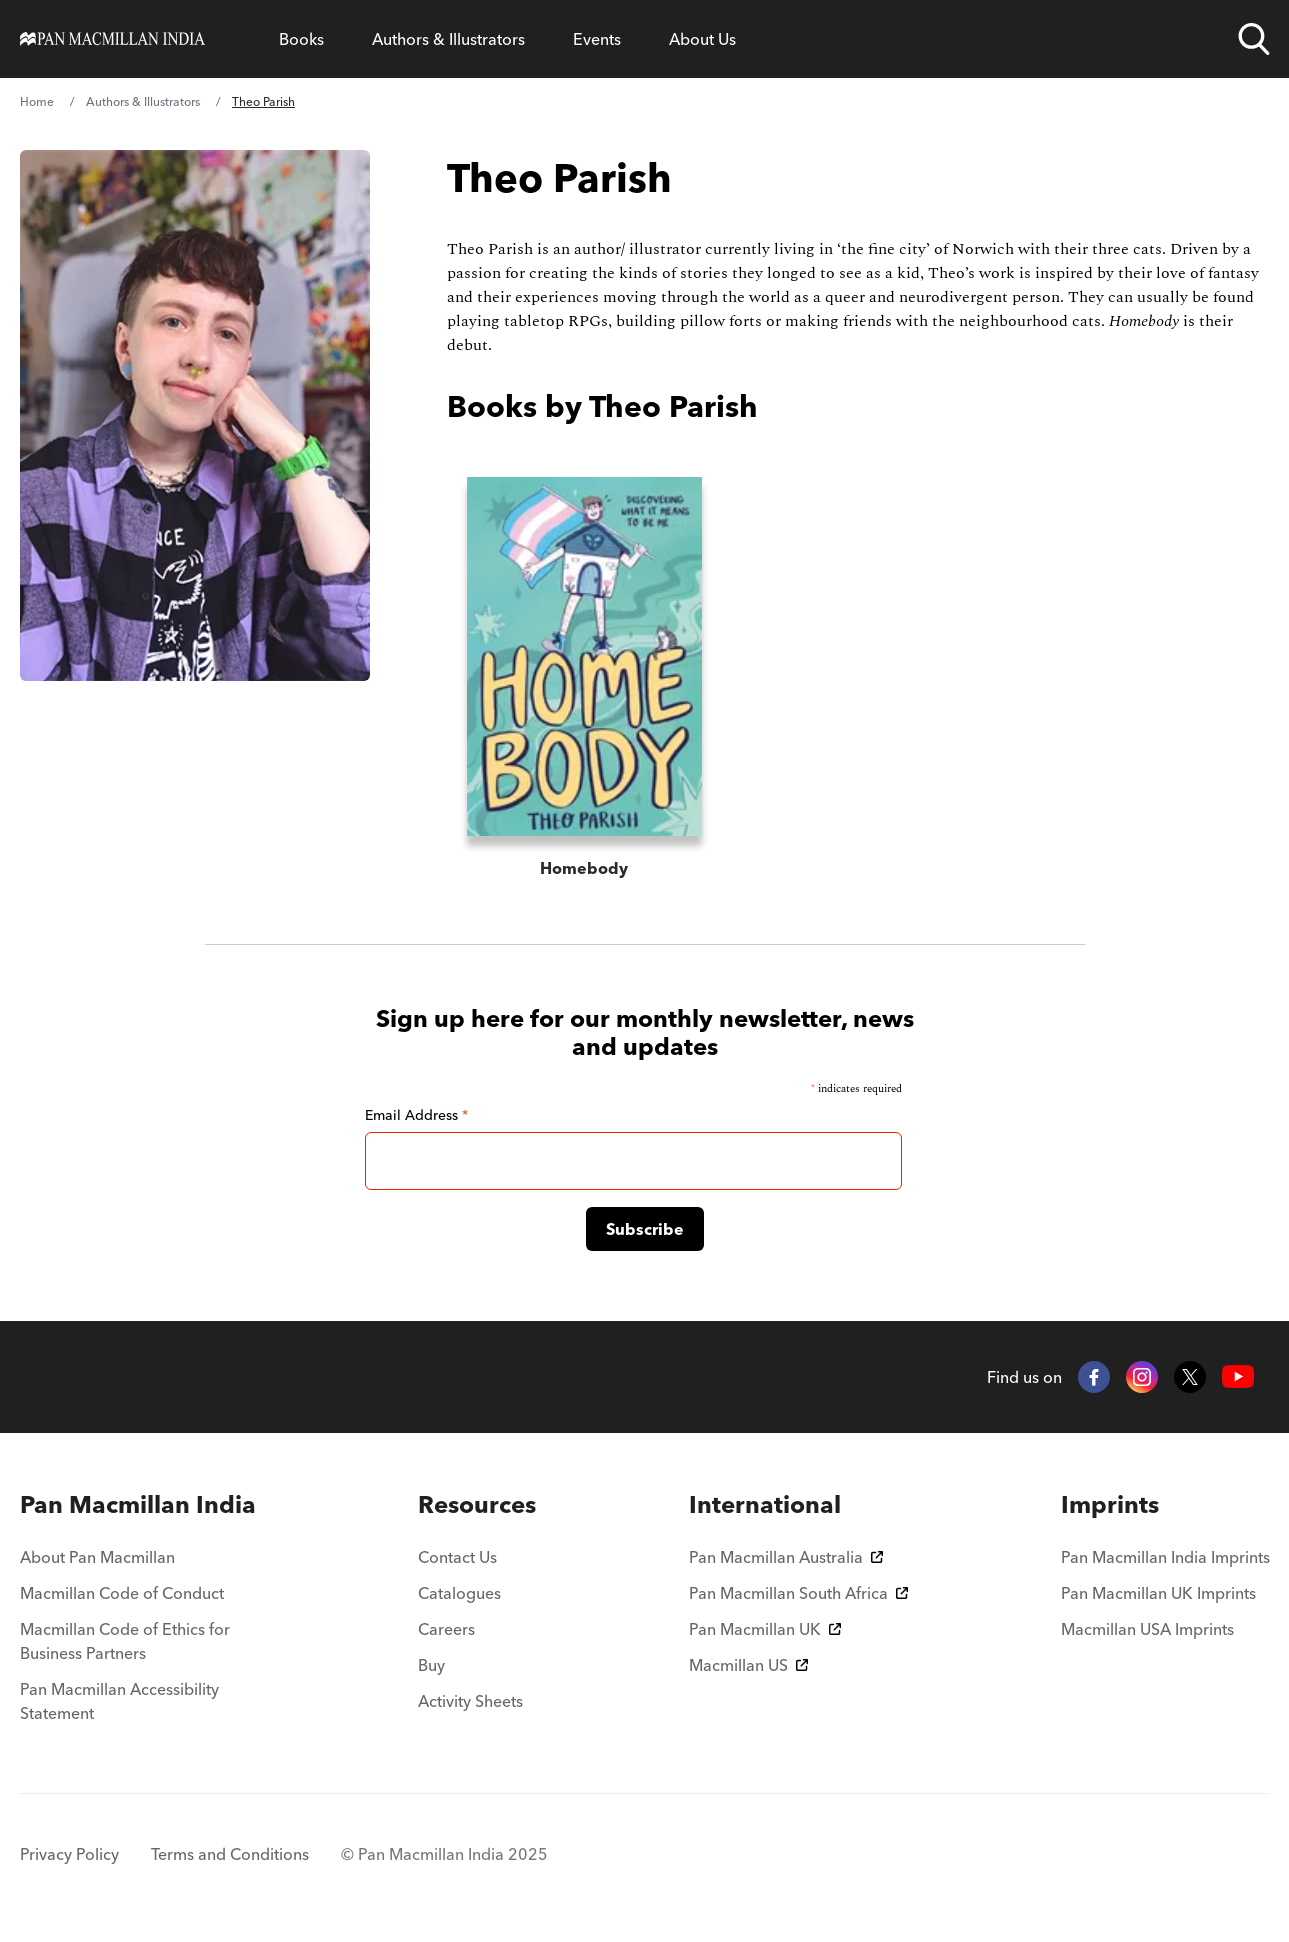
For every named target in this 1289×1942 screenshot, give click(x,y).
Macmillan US (748, 1665)
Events (597, 39)
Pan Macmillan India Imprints (1165, 1557)
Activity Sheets (470, 1701)
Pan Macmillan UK (765, 1629)
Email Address (416, 1115)
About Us (702, 39)
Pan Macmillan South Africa (798, 1593)
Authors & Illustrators (448, 39)
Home (37, 101)
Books (301, 39)
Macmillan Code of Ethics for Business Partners (125, 1641)
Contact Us (457, 1557)
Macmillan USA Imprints (1147, 1629)
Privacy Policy (69, 1854)
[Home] (112, 39)
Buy (431, 1665)
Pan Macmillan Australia (786, 1557)
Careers (446, 1629)
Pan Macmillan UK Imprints (1158, 1593)
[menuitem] (142, 1505)
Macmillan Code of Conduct (122, 1593)
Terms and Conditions (230, 1854)
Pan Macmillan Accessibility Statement (119, 1701)
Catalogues (459, 1593)
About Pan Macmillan (97, 1557)
